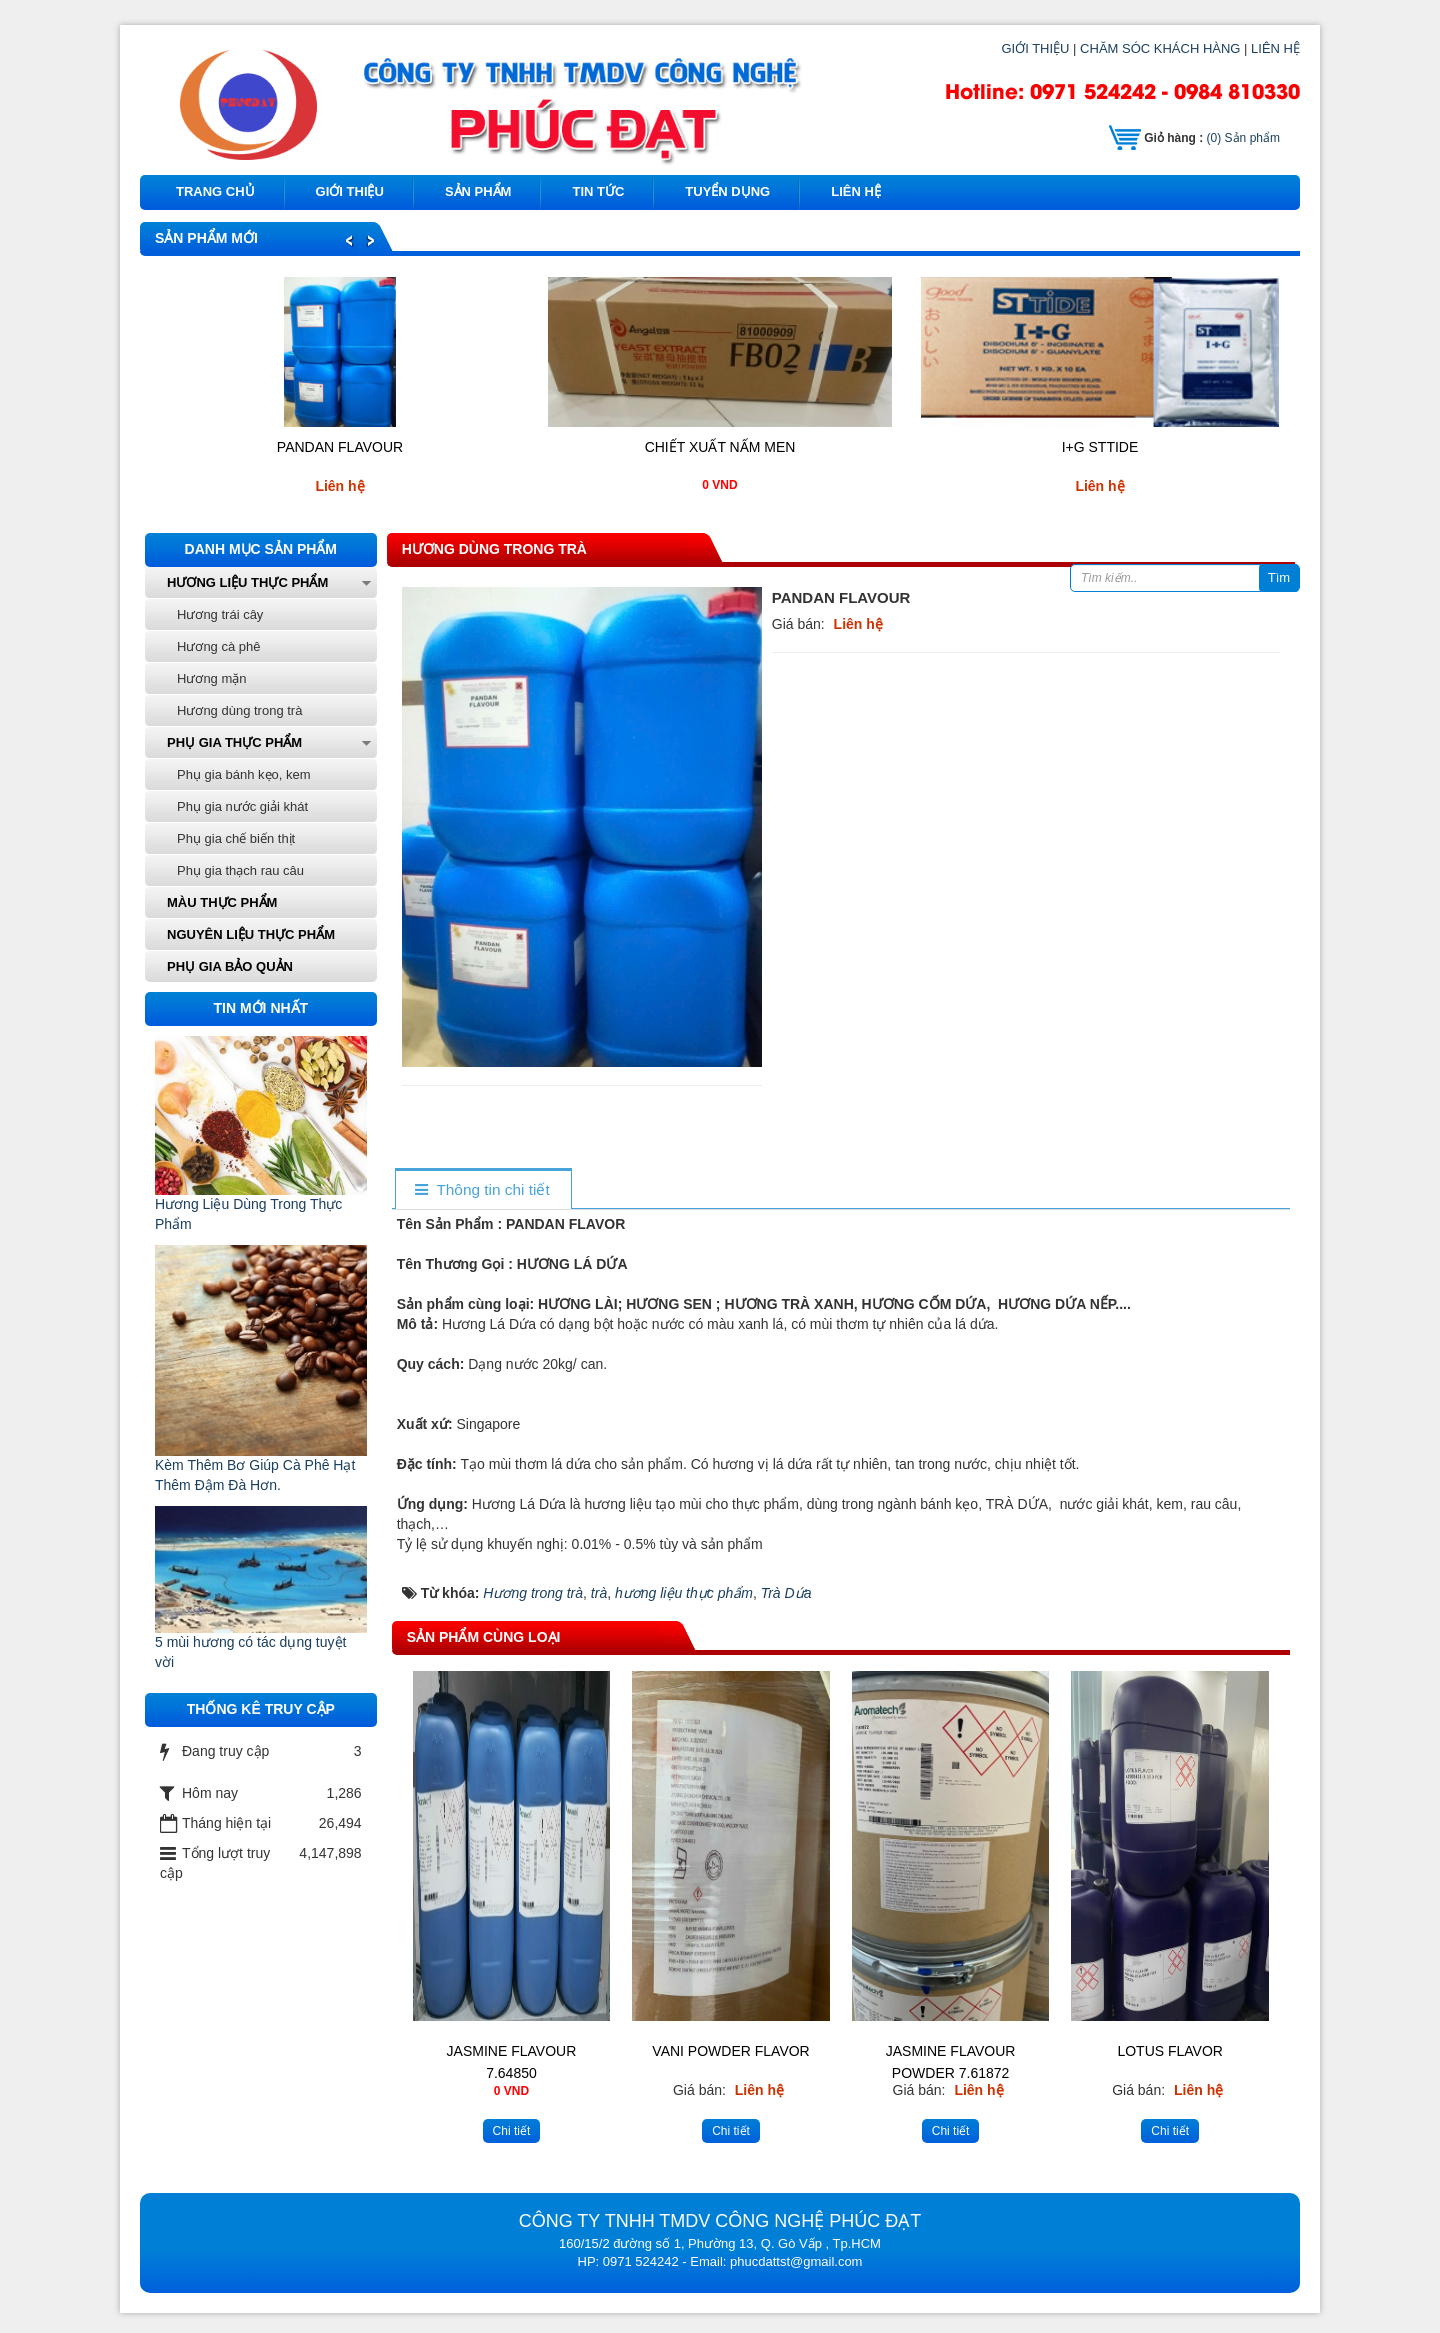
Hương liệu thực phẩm (247, 582)
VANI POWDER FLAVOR (730, 2051)
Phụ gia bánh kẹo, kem (244, 774)
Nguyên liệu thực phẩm (251, 934)
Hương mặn (212, 678)
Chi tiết (512, 2131)
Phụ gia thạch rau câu (240, 870)
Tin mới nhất (261, 1008)
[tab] (482, 1190)
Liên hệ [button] (856, 191)
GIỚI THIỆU (1035, 48)
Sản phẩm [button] (478, 191)
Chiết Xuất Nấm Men (720, 447)
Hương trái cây (220, 614)
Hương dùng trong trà (494, 549)
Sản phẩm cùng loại (484, 1637)
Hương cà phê (219, 646)
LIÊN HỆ (1275, 48)
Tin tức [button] (598, 191)
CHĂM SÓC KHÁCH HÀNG (1160, 48)
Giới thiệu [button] (350, 191)
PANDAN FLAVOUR (340, 447)
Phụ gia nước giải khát (242, 806)
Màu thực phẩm (222, 902)
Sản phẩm (1243, 138)
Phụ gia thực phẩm (234, 742)
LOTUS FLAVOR (1170, 2051)
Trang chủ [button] (215, 191)
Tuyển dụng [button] (727, 191)
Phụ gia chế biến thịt (236, 838)
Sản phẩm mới (206, 238)
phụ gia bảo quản (230, 966)
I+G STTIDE (1100, 447)
